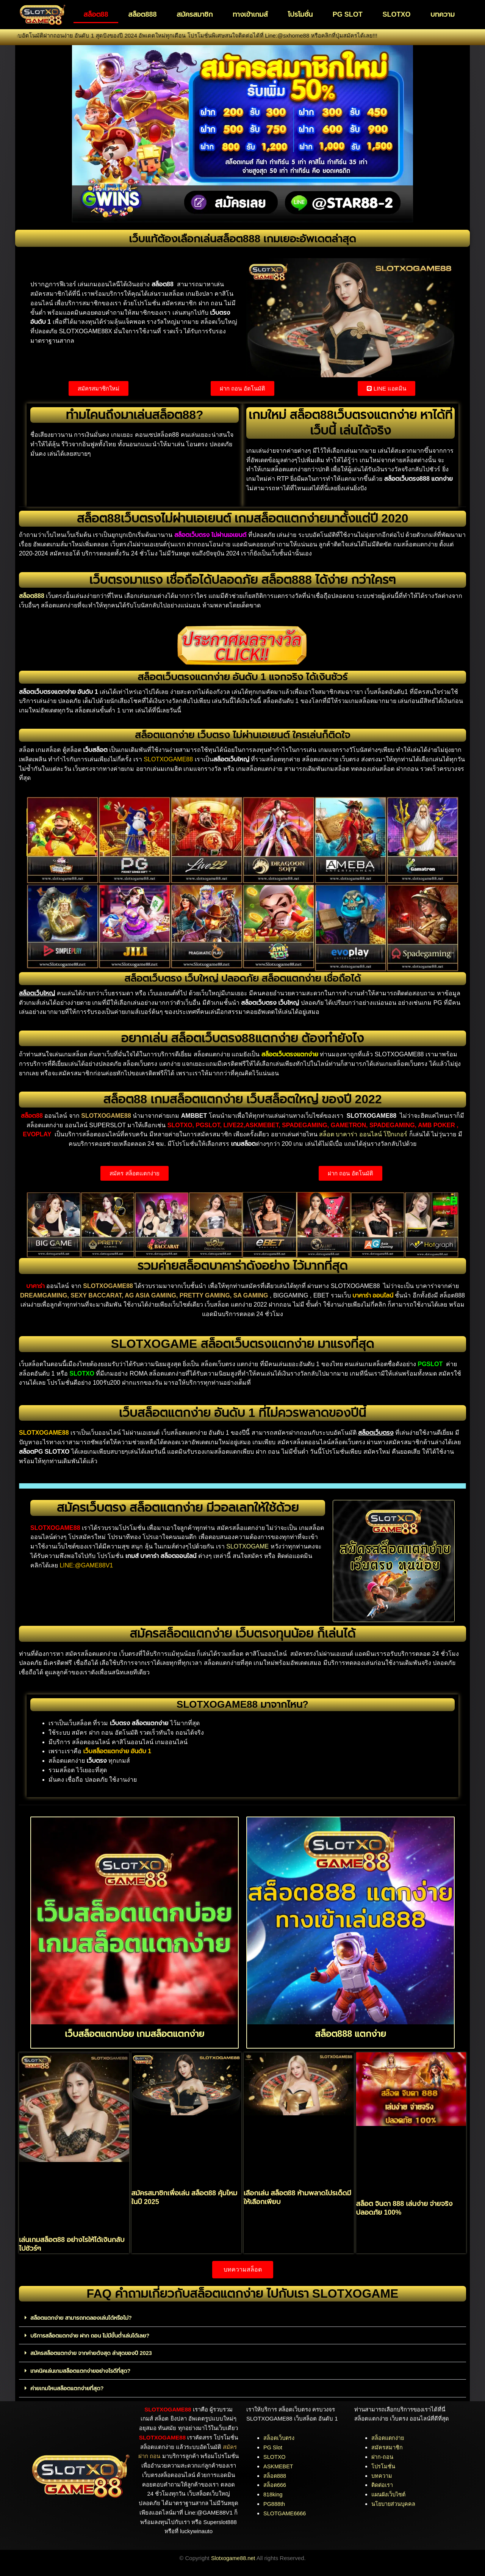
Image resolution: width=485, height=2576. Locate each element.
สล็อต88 (95, 14)
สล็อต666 (275, 2484)
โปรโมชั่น (300, 14)
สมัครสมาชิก (195, 14)
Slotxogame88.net (233, 2557)
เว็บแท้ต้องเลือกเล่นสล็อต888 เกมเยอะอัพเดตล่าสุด (242, 238)
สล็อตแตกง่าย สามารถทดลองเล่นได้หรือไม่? (83, 2317)
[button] (242, 2318)
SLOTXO (396, 14)
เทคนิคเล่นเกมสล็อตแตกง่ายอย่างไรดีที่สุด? (82, 2370)
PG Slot (273, 2446)
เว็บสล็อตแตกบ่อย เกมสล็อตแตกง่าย (134, 2033)
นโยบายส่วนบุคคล (394, 2502)
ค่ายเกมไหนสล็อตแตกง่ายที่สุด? (68, 2387)
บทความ (442, 14)
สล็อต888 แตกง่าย (350, 2033)
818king (273, 2493)
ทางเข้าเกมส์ (250, 14)
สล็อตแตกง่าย (388, 2437)
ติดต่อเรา (382, 2484)
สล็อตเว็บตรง (279, 2437)
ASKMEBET (278, 2465)
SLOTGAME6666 (285, 2512)
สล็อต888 (142, 14)
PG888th (274, 2502)
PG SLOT (348, 14)
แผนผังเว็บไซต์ (389, 2493)
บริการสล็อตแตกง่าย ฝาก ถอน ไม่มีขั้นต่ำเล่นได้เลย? (92, 2335)
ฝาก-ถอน (382, 2456)
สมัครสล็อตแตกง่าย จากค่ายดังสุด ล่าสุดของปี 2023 (93, 2352)
